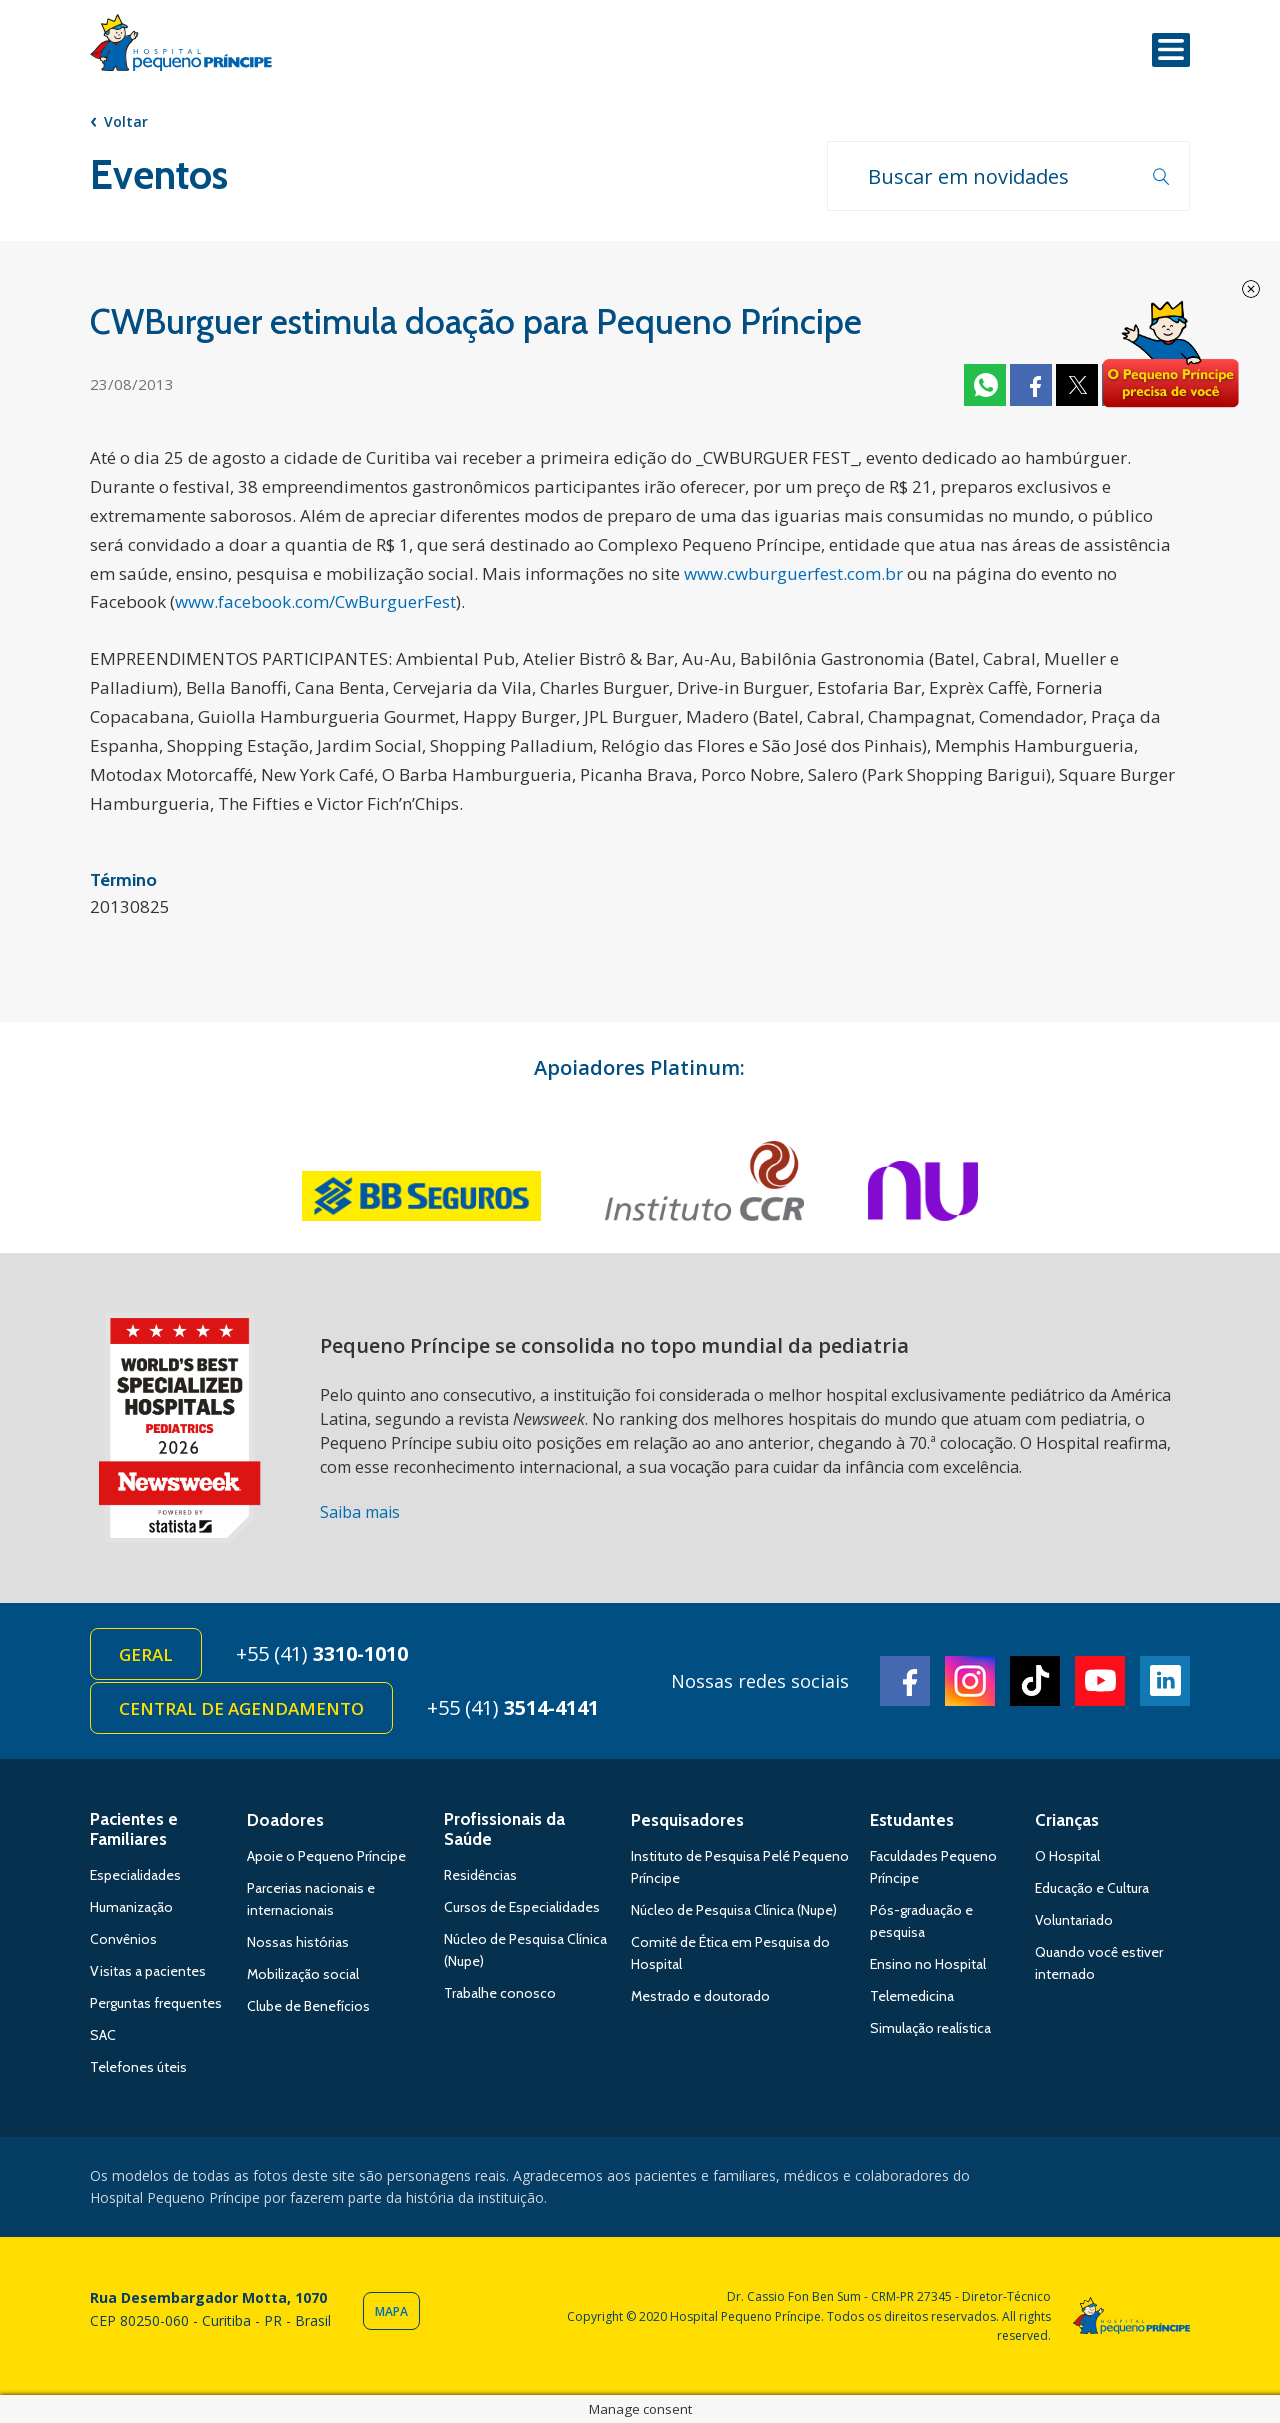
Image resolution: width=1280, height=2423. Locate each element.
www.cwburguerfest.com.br (793, 573)
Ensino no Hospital (928, 1964)
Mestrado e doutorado (700, 1996)
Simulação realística (930, 2028)
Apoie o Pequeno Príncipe (326, 1856)
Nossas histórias (298, 1942)
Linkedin (1165, 1681)
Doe (1170, 355)
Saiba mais (360, 1512)
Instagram (970, 1681)
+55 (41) (322, 1653)
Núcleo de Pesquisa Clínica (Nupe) (734, 1910)
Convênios (123, 1939)
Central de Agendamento (241, 1708)
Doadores (285, 1820)
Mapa (391, 2311)
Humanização (131, 1907)
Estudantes (912, 1820)
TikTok (1035, 1681)
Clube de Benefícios (308, 2006)
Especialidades (135, 1875)
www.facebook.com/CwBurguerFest (315, 601)
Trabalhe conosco (500, 1993)
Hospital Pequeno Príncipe (181, 47)
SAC (103, 2035)
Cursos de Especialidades (522, 1907)
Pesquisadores (687, 1820)
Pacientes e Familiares (134, 1829)
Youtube (1100, 1681)
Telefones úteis (138, 2067)
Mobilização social (303, 1974)
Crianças (1067, 1820)
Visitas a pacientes (148, 1971)
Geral (146, 1654)
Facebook (1031, 385)
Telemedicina (912, 1996)
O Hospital (1067, 1856)
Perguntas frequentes (156, 2003)
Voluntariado (1074, 1920)
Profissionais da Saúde (504, 1829)
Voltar (126, 121)
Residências (480, 1875)
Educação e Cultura (1092, 1888)
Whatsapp (985, 385)
